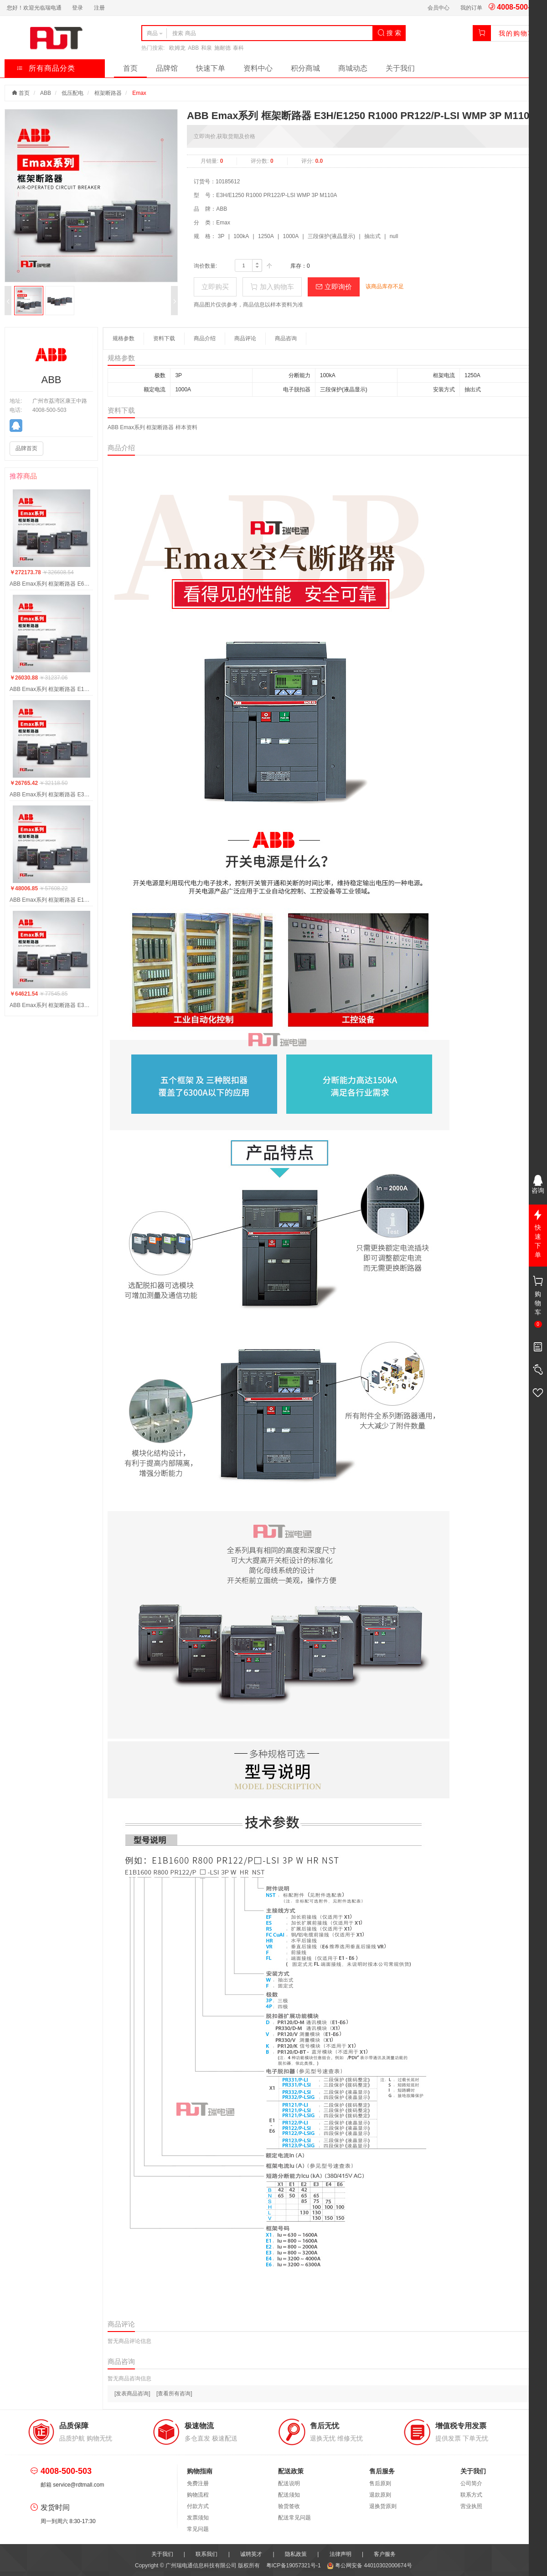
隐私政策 (296, 2554)
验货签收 (289, 2506)
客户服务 (385, 2554)
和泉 (206, 48)
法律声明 (340, 2554)
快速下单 (210, 68)
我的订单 (471, 8)
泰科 (238, 48)
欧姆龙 (177, 48)
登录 (77, 8)
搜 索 (389, 32)
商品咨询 (286, 338)
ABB (193, 48)
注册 (99, 8)
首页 (130, 68)
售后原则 (380, 2483)
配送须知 (289, 2495)
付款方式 (198, 2506)
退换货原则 (383, 2506)
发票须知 (198, 2517)
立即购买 (215, 287)
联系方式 (471, 2495)
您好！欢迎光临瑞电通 (34, 8)
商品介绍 (205, 338)
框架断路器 (108, 93)
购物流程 (198, 2495)
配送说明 (289, 2483)
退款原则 (380, 2495)
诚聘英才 (251, 2554)
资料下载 (164, 338)
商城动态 (352, 68)
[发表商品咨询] (132, 2393)
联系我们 (206, 2554)
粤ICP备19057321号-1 (294, 2565)
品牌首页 (26, 448)
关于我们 (400, 68)
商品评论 (245, 338)
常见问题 (198, 2529)
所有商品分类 (45, 68)
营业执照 (471, 2506)
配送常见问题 (294, 2517)
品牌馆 (167, 68)
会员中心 (438, 8)
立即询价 (333, 287)
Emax (139, 93)
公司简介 (471, 2483)
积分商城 (305, 68)
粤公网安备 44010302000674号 (369, 2565)
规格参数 (123, 338)
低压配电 (72, 93)
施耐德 (222, 48)
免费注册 (198, 2483)
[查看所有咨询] (174, 2393)
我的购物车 (517, 33)
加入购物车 (272, 287)
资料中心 (258, 68)
